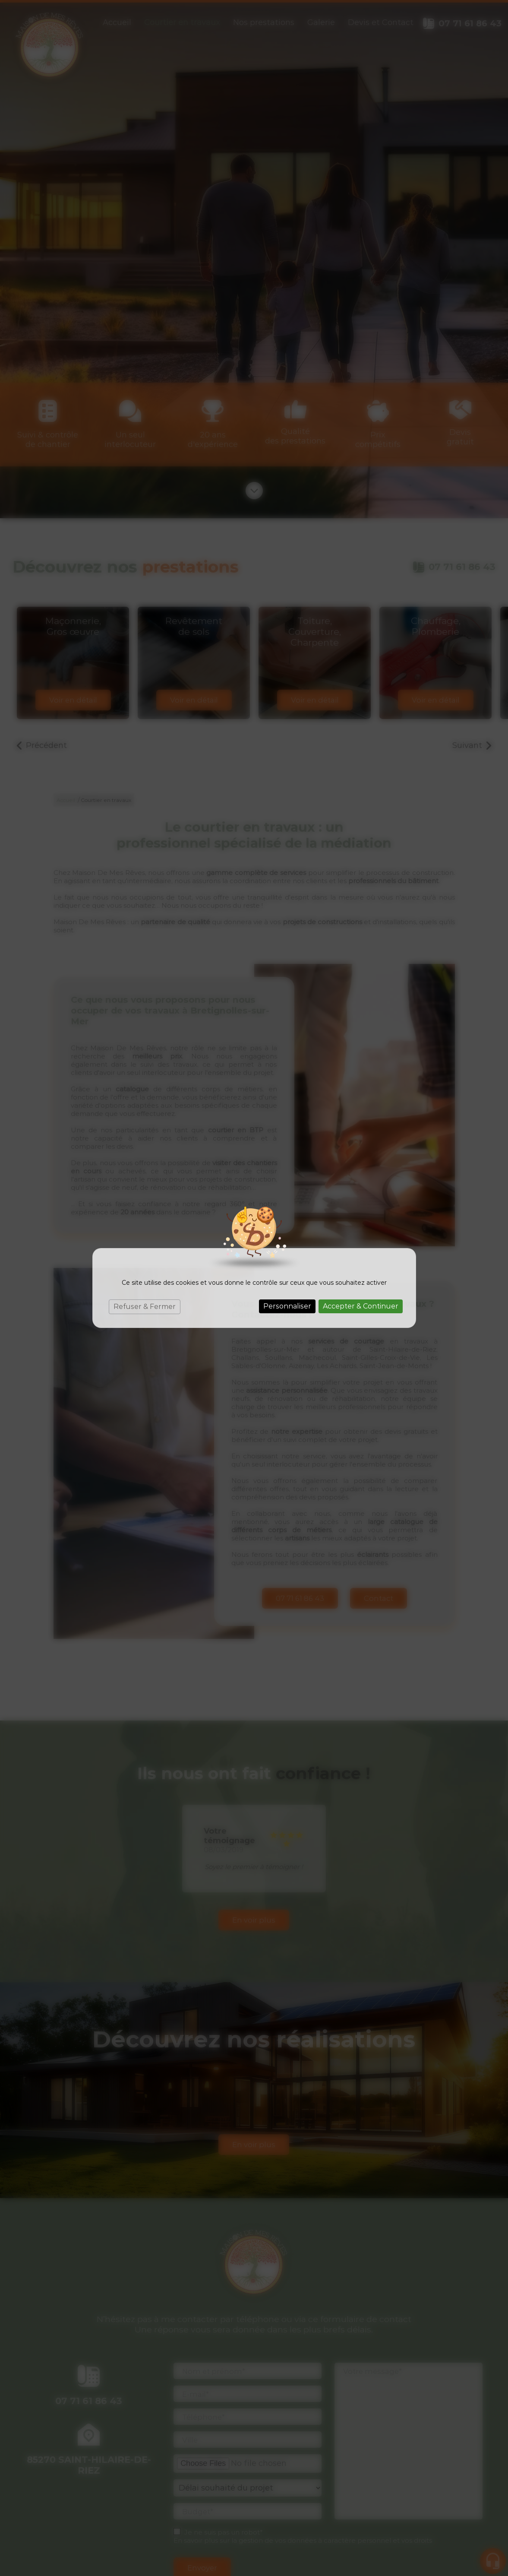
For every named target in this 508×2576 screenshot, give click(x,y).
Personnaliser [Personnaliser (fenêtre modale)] (287, 1306)
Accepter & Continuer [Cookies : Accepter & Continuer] (360, 1306)
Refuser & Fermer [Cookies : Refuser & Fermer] (145, 1306)
